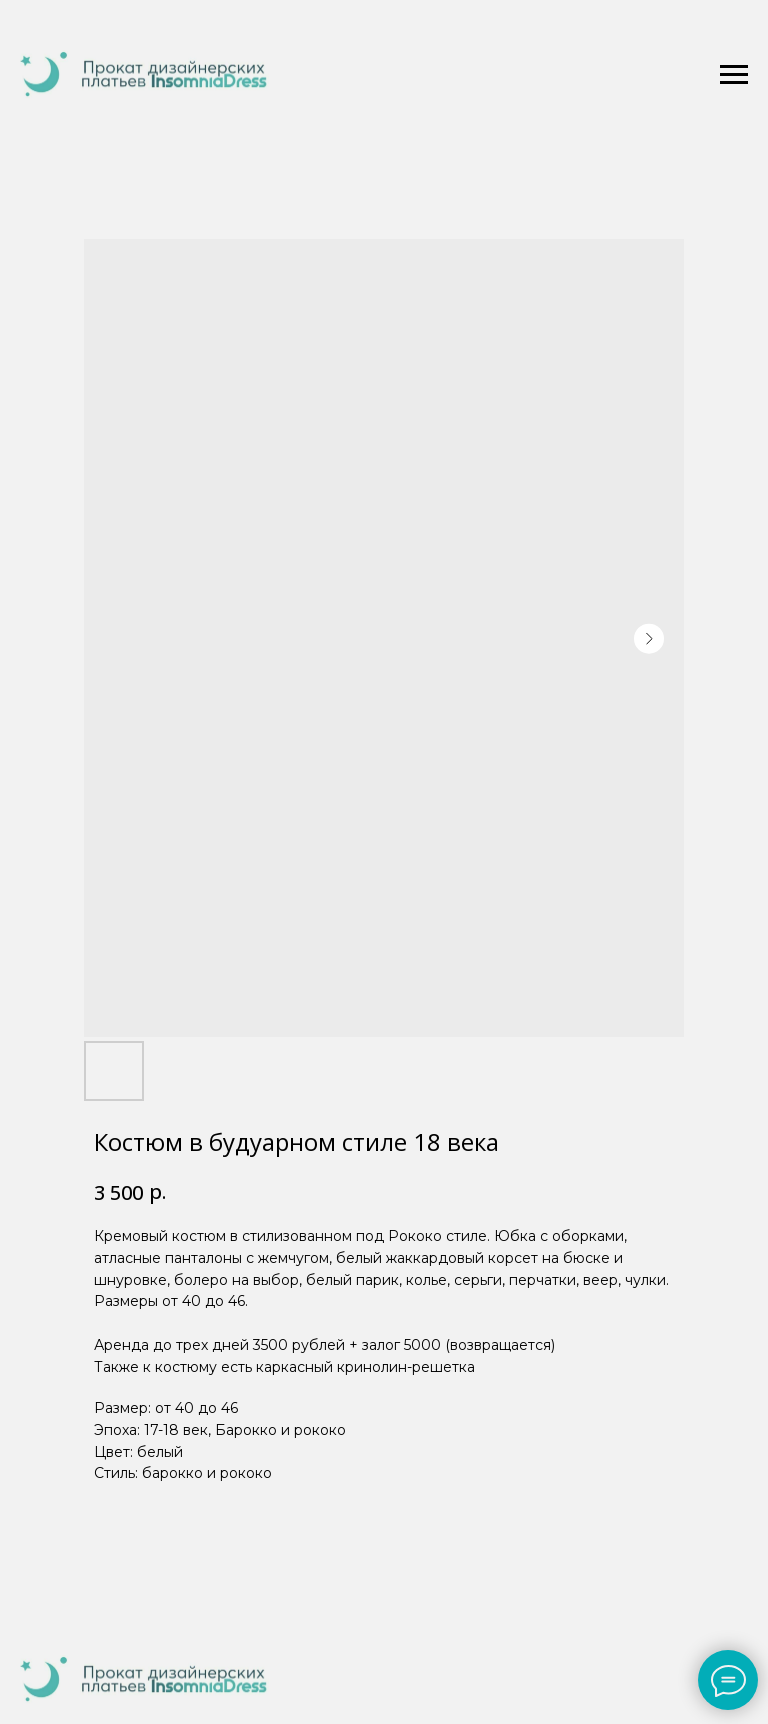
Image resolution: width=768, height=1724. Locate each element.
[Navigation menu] (734, 75)
